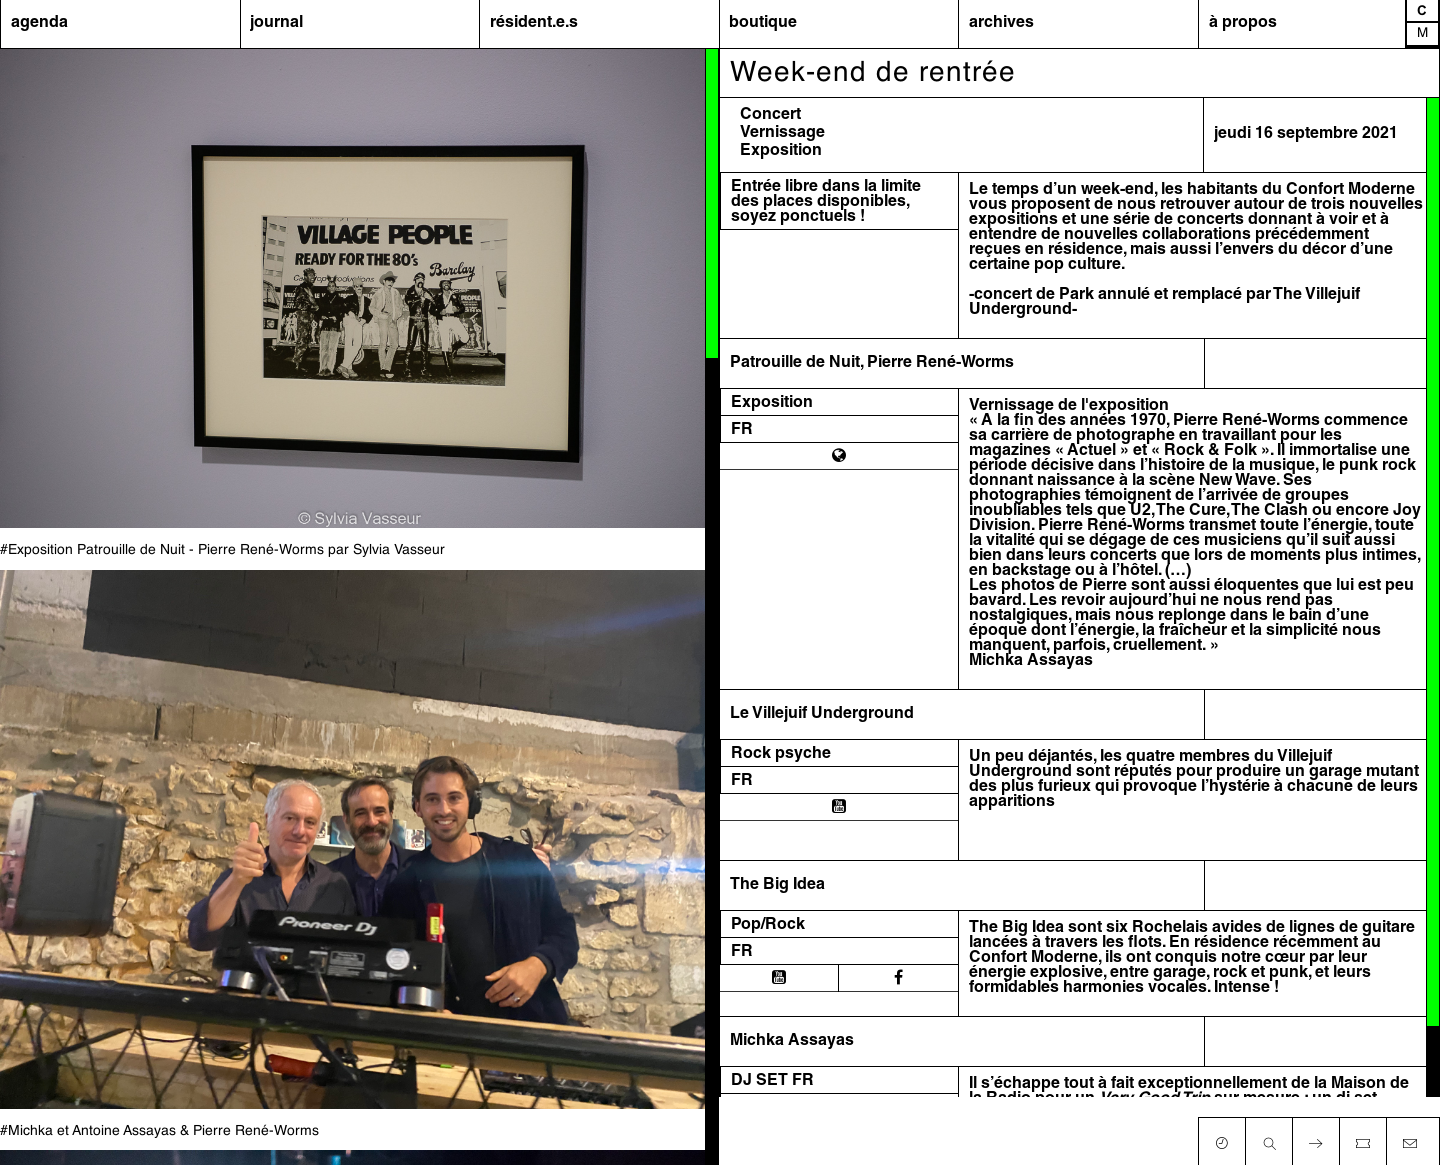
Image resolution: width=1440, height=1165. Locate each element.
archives (1001, 23)
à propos (1243, 23)
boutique (763, 23)
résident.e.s (534, 23)
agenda (39, 23)
